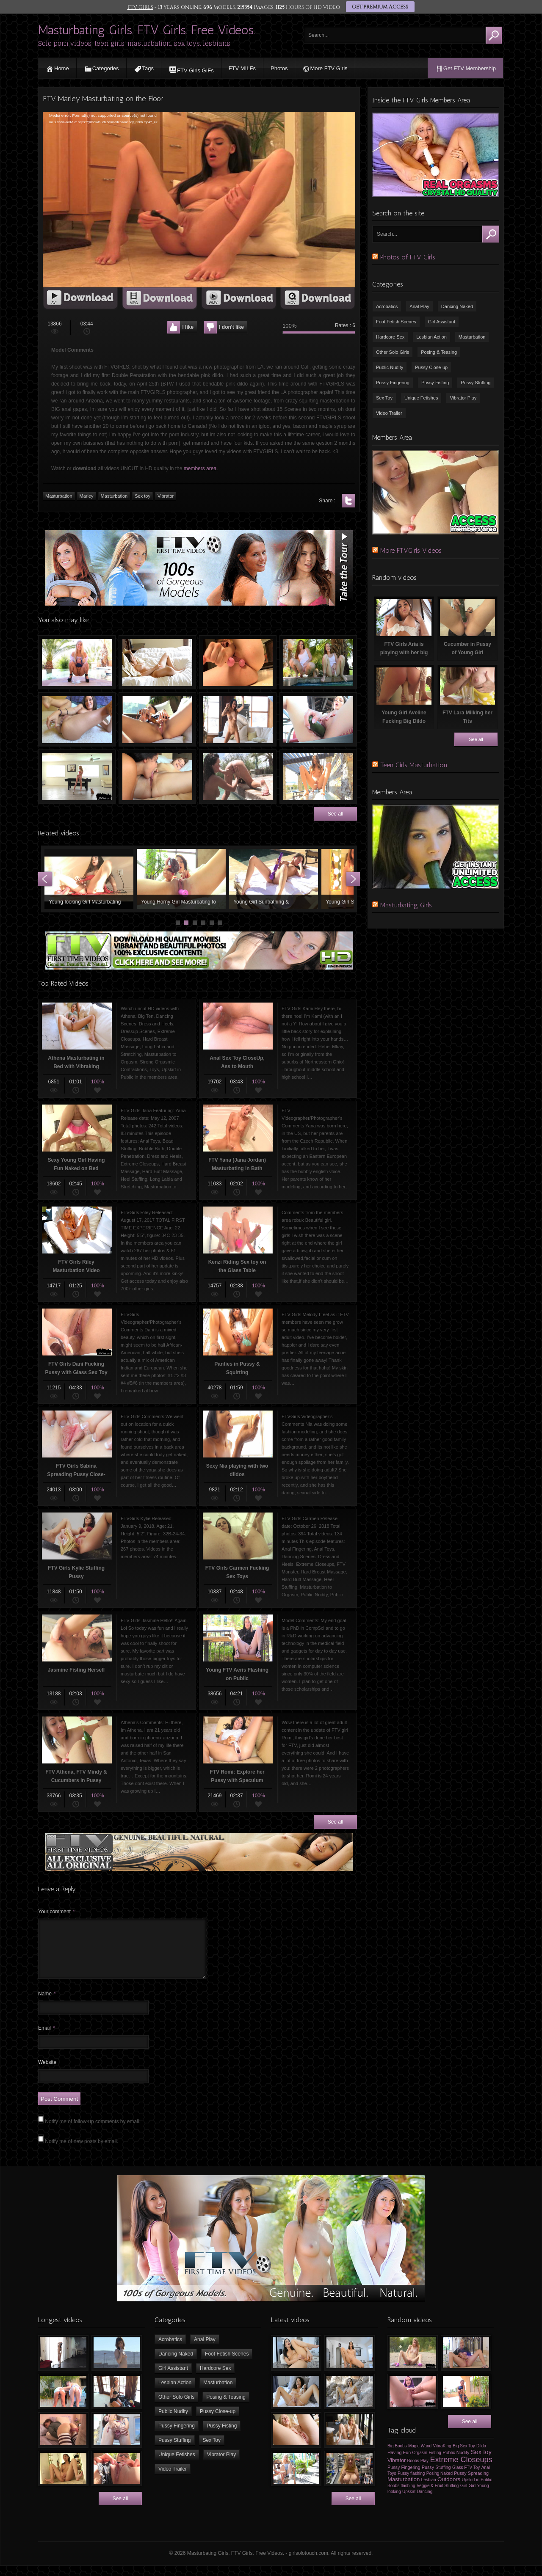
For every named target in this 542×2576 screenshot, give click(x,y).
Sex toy (142, 496)
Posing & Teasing (439, 352)
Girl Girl (468, 2495)
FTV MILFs (242, 68)
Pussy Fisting (435, 382)
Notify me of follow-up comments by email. (92, 2132)
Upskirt (408, 2501)
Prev (45, 879)
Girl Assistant (441, 321)
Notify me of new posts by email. (81, 2151)
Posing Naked (439, 2483)
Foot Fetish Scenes (396, 321)
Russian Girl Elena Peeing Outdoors (318, 776)
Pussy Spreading (471, 2483)
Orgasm (420, 2462)
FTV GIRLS (140, 7)
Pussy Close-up (431, 367)
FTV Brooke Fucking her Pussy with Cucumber (318, 719)
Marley (87, 496)
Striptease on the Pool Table (77, 776)
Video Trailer (389, 413)
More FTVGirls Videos (411, 550)
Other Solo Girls (392, 352)
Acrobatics (387, 306)
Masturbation (58, 496)
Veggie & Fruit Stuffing (438, 2495)
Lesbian (428, 2490)
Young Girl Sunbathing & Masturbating (273, 879)
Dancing (425, 2501)
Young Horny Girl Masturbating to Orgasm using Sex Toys (181, 879)
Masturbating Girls (406, 905)
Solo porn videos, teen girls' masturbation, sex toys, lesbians (134, 43)
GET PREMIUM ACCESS (380, 7)
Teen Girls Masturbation (413, 765)
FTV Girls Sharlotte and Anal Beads (237, 662)
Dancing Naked (457, 306)
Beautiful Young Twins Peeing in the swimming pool (318, 662)
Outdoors (448, 2489)
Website (47, 2072)
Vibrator (166, 496)
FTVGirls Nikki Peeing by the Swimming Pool (77, 662)
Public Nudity (389, 367)
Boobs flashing (401, 2495)
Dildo (481, 2456)
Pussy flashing (411, 2483)
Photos (279, 68)
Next (353, 879)
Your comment (56, 1912)
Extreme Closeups (461, 2470)
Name (47, 2004)
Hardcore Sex (390, 336)
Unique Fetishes (421, 397)
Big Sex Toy (464, 2456)
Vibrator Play (463, 397)
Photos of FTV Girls (407, 257)
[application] (199, 199)
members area (200, 468)
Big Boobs (397, 2456)
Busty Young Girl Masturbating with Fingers (157, 662)
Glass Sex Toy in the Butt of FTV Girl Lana (77, 719)
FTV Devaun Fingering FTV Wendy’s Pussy (237, 776)
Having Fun (399, 2462)
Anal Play (419, 306)
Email (46, 2038)
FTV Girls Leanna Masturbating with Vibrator (157, 719)
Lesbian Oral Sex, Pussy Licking (157, 776)
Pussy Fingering (392, 382)
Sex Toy (384, 397)
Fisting (435, 2462)
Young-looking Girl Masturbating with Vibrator (88, 879)
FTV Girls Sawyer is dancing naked (237, 719)
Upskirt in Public (477, 2490)
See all (335, 814)
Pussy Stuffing (475, 382)
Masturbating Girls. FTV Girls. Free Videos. (146, 30)
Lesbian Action (431, 336)
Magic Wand (419, 2456)
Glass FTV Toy (466, 2477)
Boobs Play (418, 2471)
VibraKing (442, 2456)
